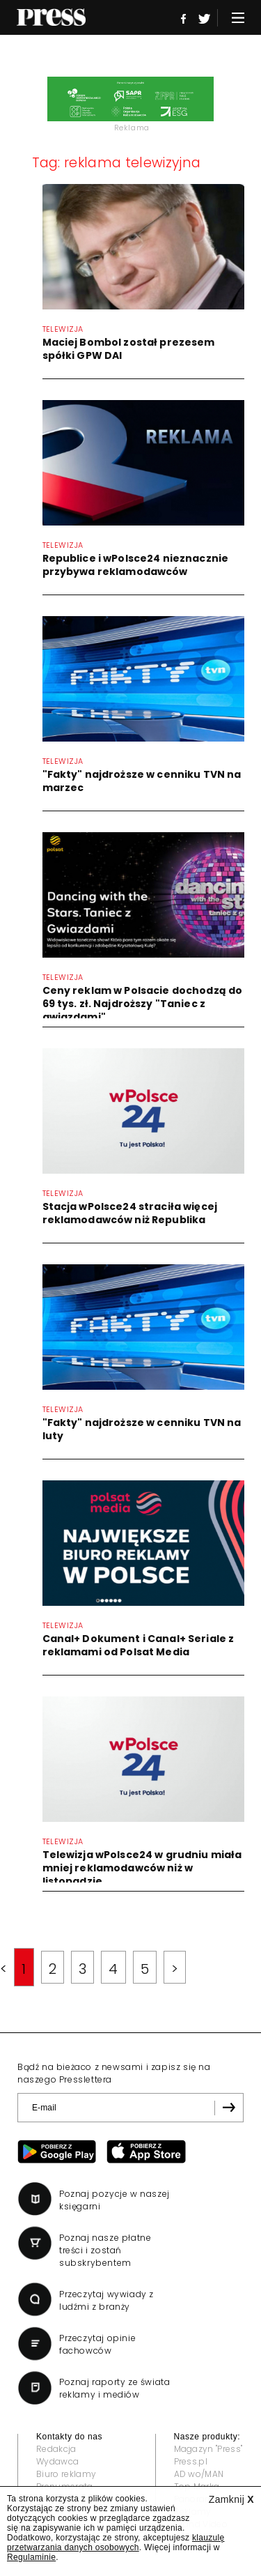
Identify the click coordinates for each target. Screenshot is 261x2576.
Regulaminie (31, 2557)
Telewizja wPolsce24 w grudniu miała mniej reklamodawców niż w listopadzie (142, 1868)
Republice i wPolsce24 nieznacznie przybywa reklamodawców (135, 564)
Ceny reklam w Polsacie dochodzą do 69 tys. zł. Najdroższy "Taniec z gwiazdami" (142, 1003)
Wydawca (57, 2461)
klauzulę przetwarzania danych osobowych (116, 2542)
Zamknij (231, 2499)
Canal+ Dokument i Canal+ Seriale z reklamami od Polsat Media (138, 1645)
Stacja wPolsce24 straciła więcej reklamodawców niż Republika (129, 1213)
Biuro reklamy (66, 2474)
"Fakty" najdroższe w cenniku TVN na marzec (142, 781)
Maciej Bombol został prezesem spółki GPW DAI (128, 348)
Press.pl (191, 2461)
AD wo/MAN (199, 2474)
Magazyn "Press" (208, 2449)
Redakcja (56, 2449)
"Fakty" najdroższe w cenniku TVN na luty (142, 1429)
